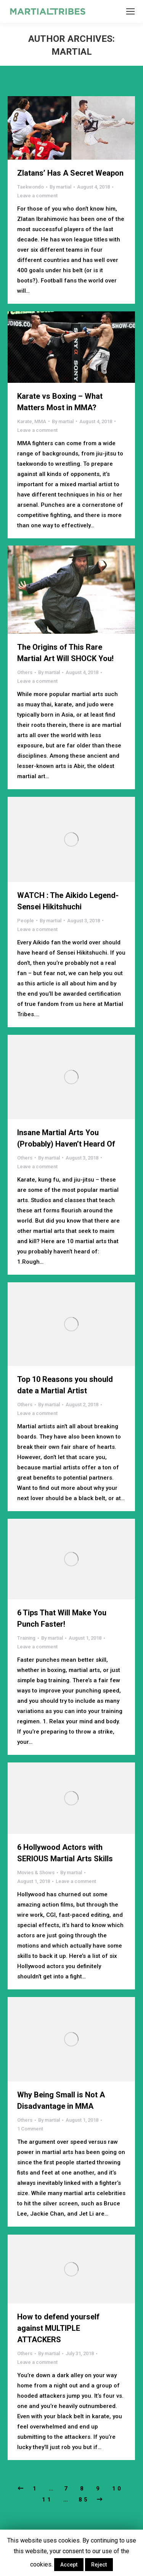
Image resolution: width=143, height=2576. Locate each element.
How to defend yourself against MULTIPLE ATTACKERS (58, 2328)
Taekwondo (30, 187)
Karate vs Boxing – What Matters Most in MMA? (60, 402)
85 (84, 2499)
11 (47, 2499)
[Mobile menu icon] (130, 11)
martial (71, 51)
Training (26, 1638)
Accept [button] (68, 2565)
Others (24, 672)
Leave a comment (37, 195)
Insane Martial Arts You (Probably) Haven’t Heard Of (66, 1138)
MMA (40, 421)
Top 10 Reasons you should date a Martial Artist (65, 1385)
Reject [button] (99, 2565)
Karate (24, 421)
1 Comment (30, 2129)
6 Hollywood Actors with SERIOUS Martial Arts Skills (65, 1853)
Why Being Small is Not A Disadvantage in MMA (61, 2100)
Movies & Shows (36, 1872)
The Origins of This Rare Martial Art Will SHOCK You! (65, 652)
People (25, 920)
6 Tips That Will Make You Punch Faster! (61, 1618)
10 (117, 2488)
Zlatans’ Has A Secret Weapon (70, 173)
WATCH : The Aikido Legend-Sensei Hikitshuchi (68, 901)
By (60, 187)
